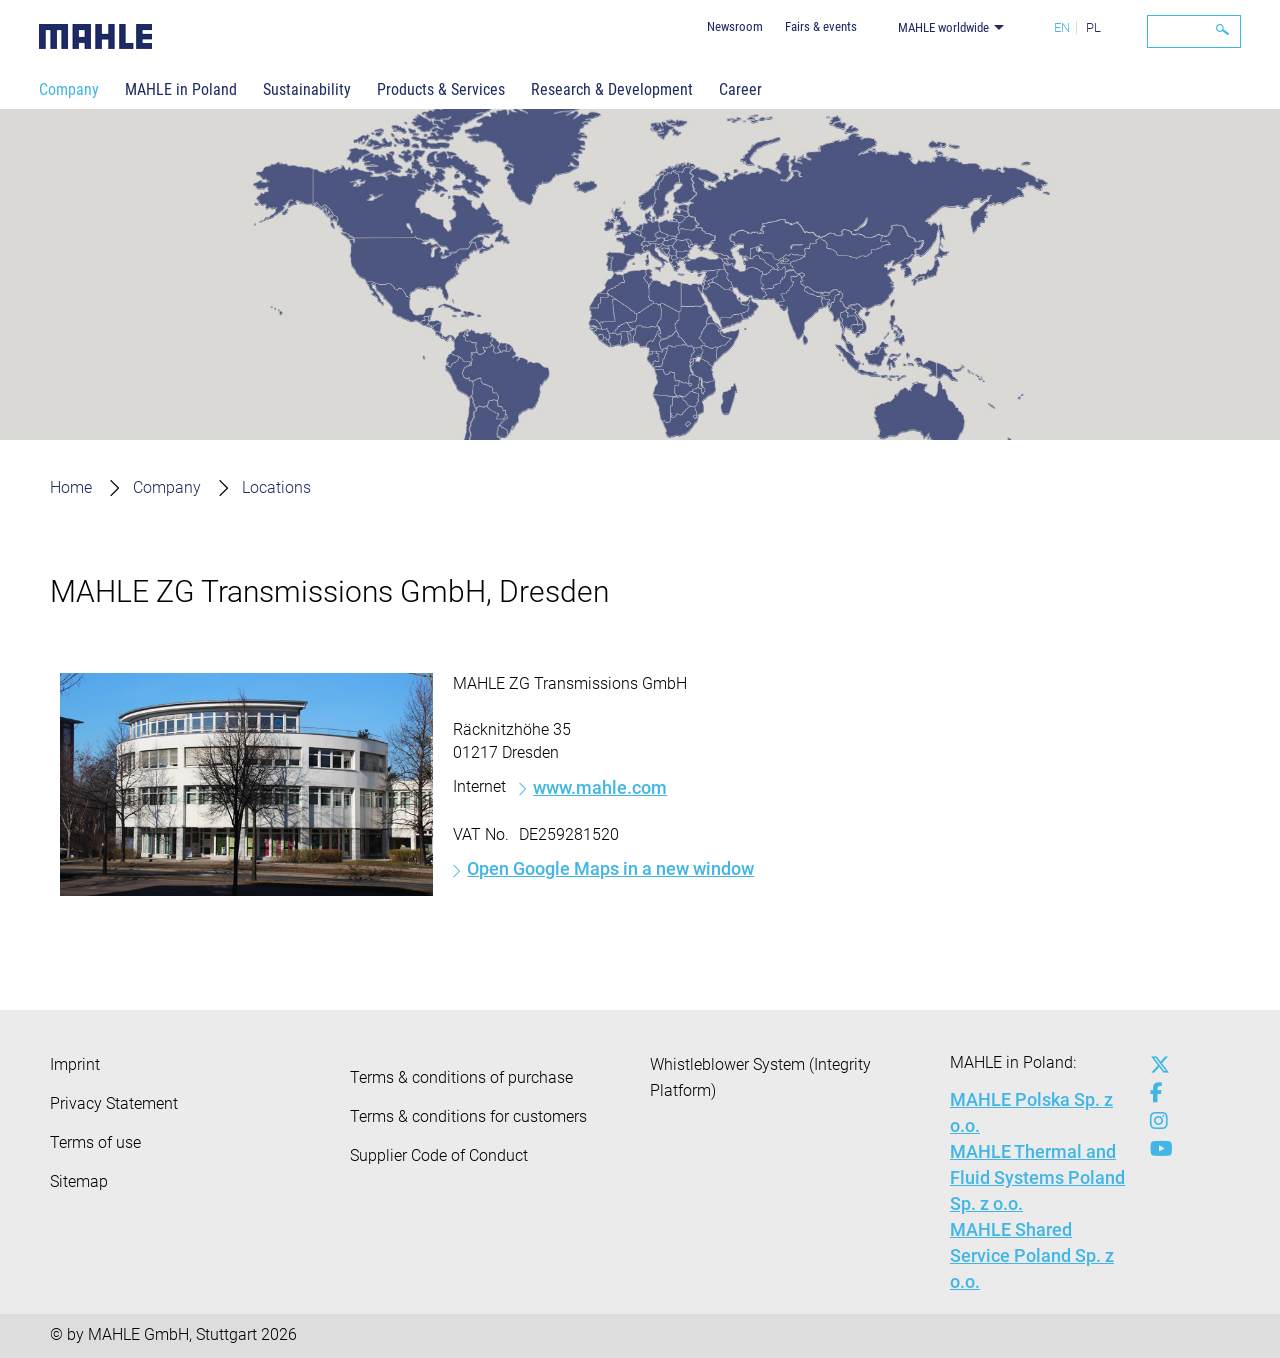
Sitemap (79, 1181)
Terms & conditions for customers (468, 1116)
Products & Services (441, 89)
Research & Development (612, 89)
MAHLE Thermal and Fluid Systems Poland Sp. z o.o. (1037, 1177)
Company (69, 89)
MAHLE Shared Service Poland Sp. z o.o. (1032, 1255)
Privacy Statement (114, 1103)
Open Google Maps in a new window (610, 868)
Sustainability (307, 89)
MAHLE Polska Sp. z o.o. (1031, 1112)
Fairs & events (821, 26)
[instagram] (1155, 1121)
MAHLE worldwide (943, 27)
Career (740, 89)
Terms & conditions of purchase (461, 1077)
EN (1062, 27)
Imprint (75, 1064)
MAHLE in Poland (181, 89)
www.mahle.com (600, 787)
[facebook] (1155, 1093)
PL (1093, 27)
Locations (276, 487)
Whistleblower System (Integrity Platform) (760, 1077)
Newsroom (735, 26)
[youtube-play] (1155, 1149)
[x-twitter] (1155, 1065)
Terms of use (95, 1142)
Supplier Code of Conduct (439, 1155)
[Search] (1194, 31)
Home (71, 487)
